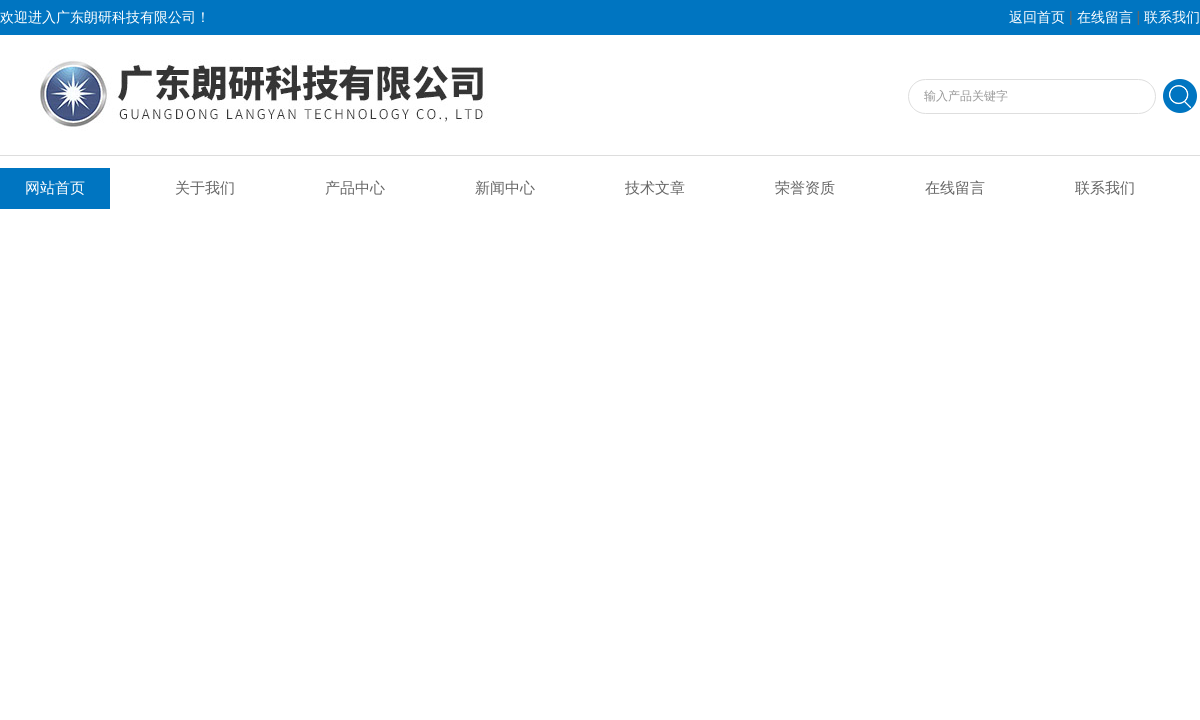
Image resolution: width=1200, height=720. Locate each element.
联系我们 (1172, 17)
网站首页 (55, 188)
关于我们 (205, 188)
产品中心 (355, 188)
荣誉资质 (805, 188)
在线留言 (1105, 17)
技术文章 (655, 188)
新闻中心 (505, 188)
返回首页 (1037, 17)
